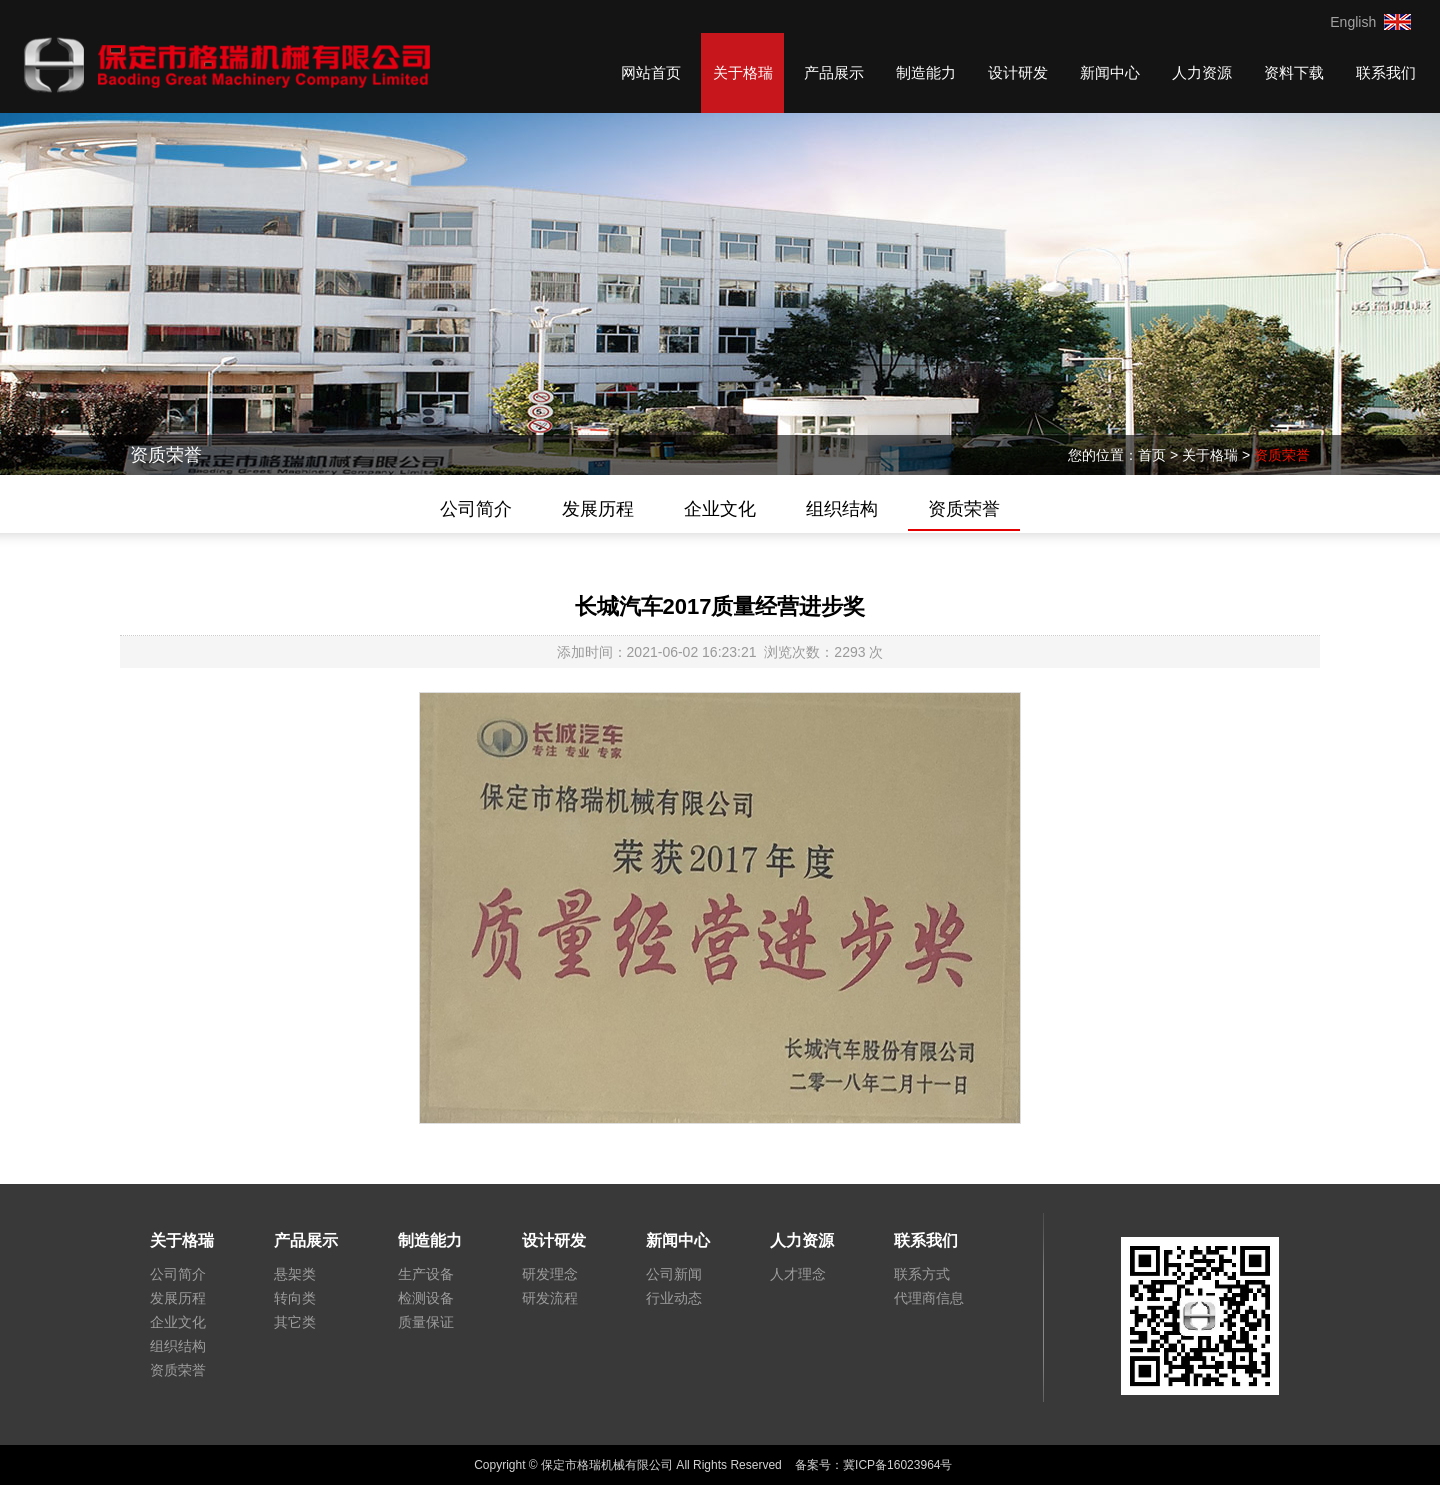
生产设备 (426, 1274)
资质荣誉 (1282, 455)
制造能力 (926, 72)
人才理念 (798, 1274)
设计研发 (1018, 72)
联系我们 (1386, 72)
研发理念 (550, 1274)
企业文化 (720, 509)
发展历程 (598, 509)
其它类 (295, 1322)
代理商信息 (929, 1298)
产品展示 (834, 72)
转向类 (295, 1298)
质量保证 (426, 1322)
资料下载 (1294, 72)
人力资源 (1202, 72)
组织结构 (842, 509)
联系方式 (922, 1274)
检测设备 (426, 1298)
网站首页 (651, 72)
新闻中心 (1110, 72)
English (1353, 22)
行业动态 (674, 1298)
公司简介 (476, 509)
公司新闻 (674, 1274)
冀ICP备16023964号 (904, 1465)
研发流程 (550, 1298)
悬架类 (295, 1274)
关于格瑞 (743, 72)
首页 (1152, 455)
